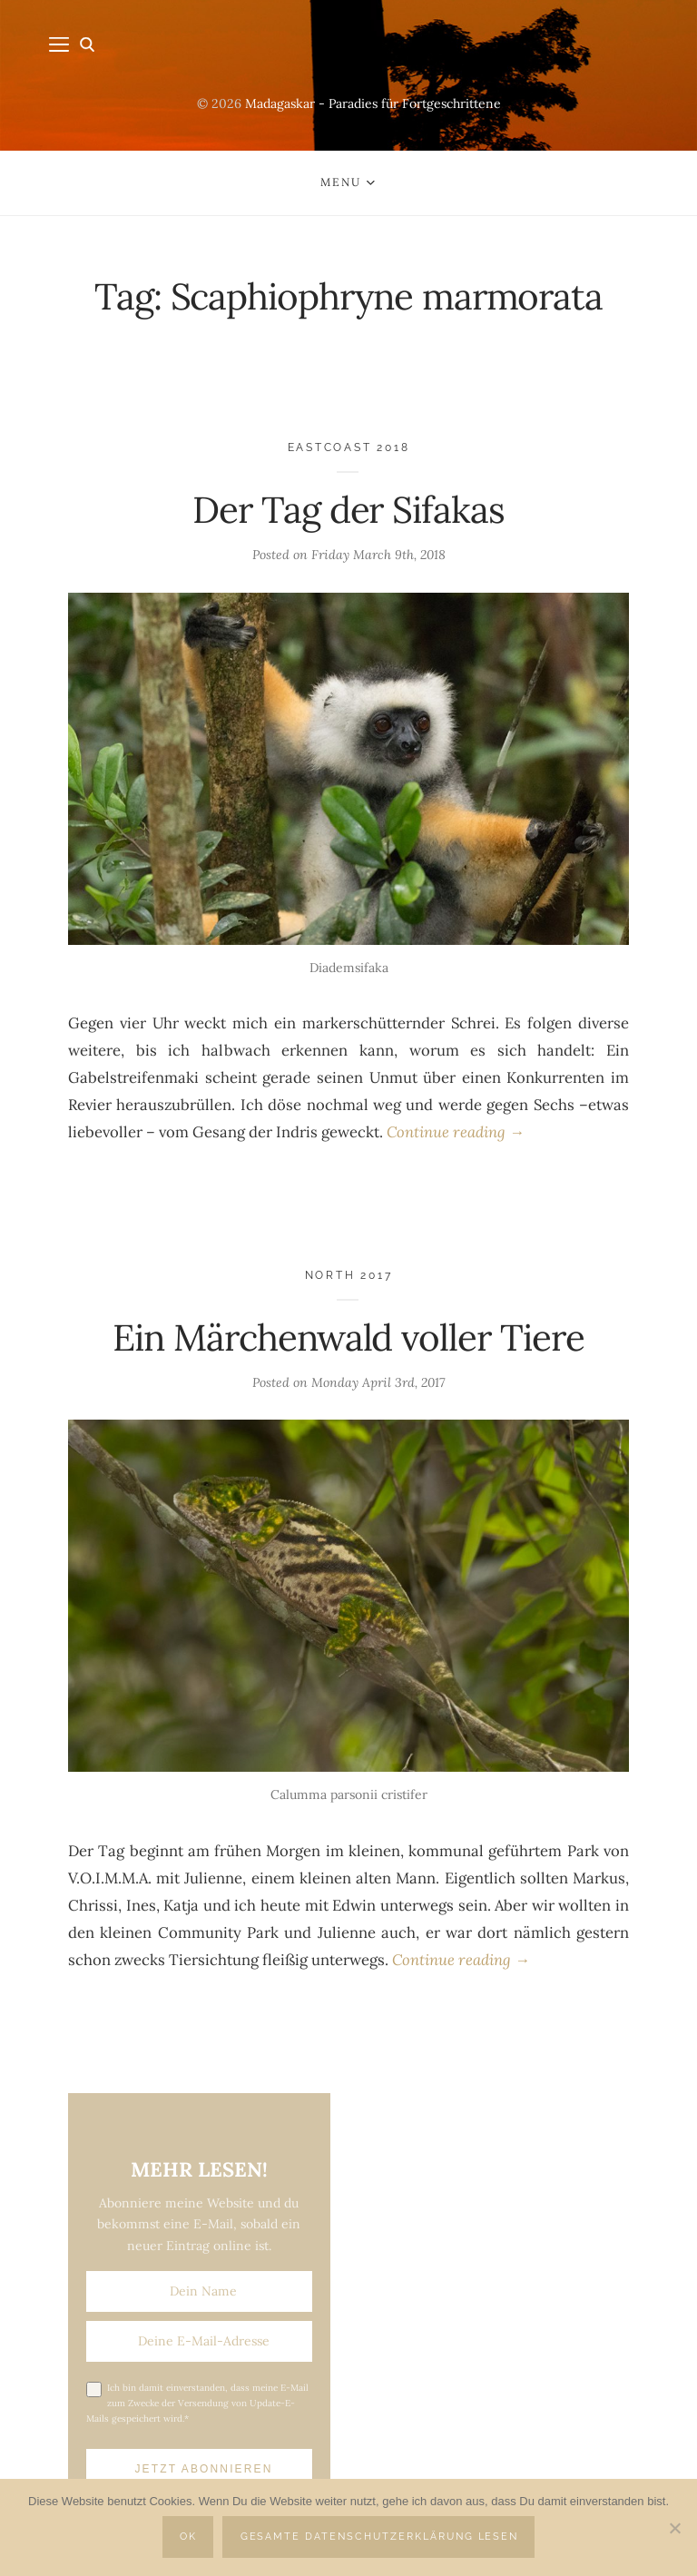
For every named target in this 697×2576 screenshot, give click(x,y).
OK (188, 2536)
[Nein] (674, 2528)
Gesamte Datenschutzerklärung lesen (380, 2536)
